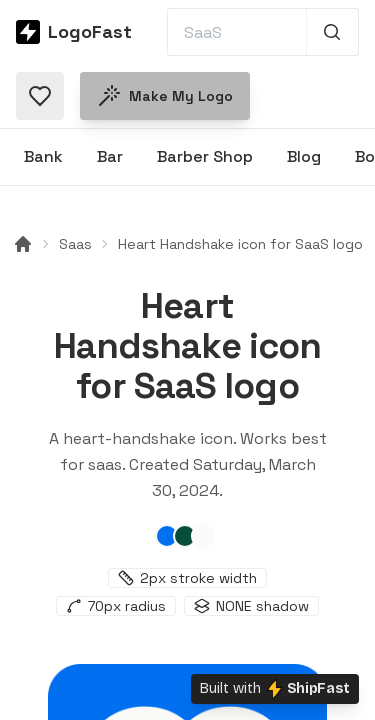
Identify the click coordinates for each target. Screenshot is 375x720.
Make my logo (165, 96)
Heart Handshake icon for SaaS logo (240, 244)
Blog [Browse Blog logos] (304, 156)
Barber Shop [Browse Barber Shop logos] (205, 156)
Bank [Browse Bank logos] (43, 156)
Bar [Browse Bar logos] (110, 156)
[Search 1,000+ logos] (332, 32)
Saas (75, 244)
